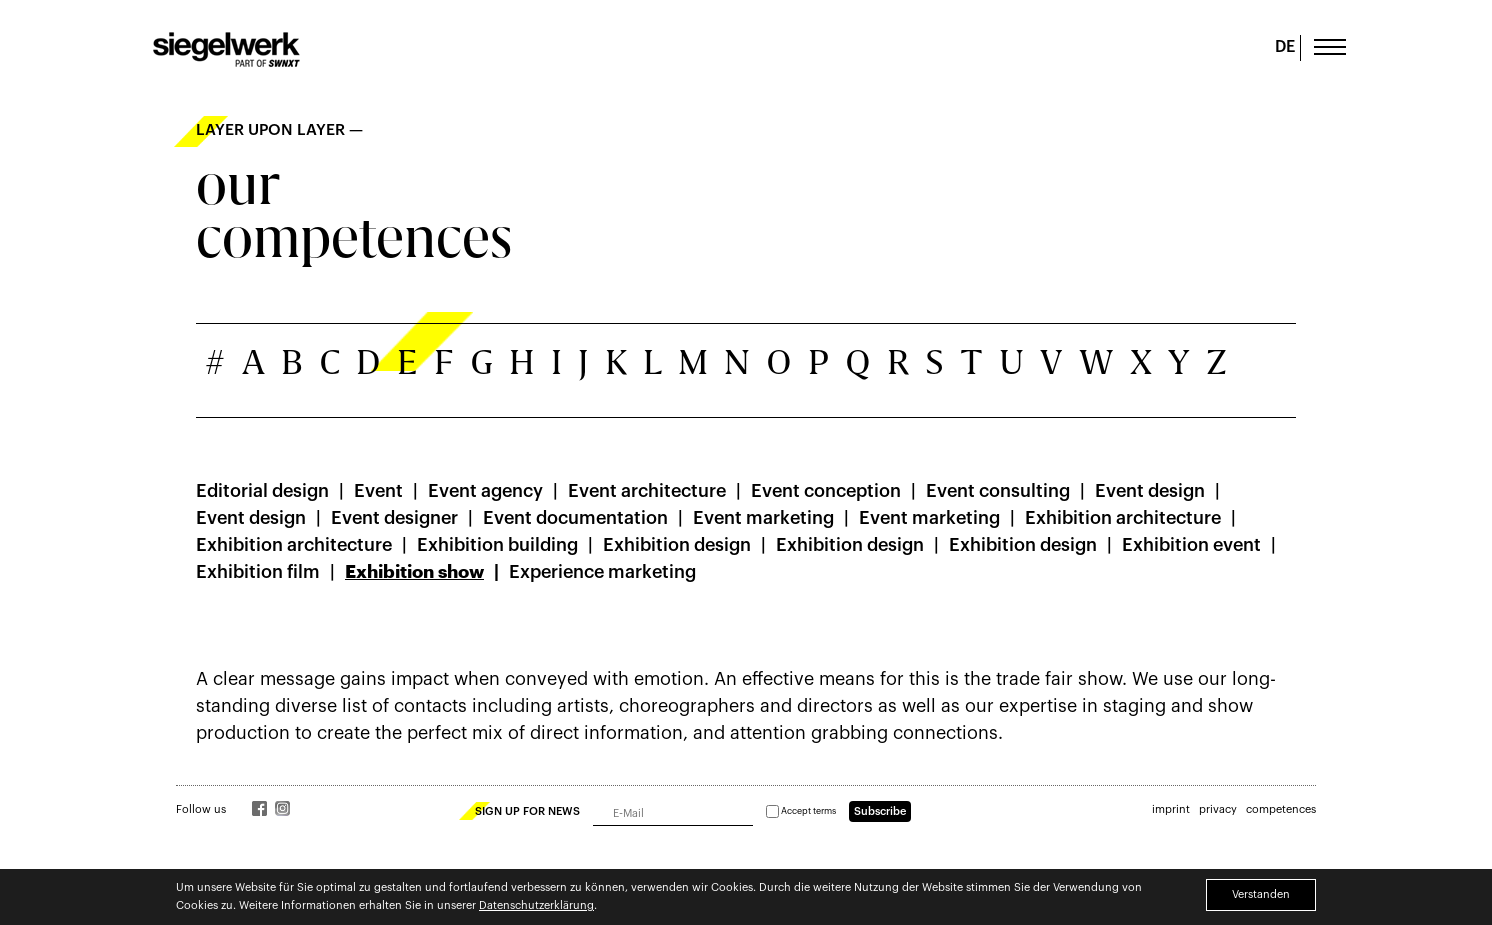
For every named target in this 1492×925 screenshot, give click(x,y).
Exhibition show (414, 572)
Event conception (826, 491)
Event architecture (647, 491)
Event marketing (763, 518)
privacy (1218, 809)
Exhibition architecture (1123, 518)
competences (1281, 809)
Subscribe (880, 811)
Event (378, 491)
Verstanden (1261, 894)
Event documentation (575, 518)
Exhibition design (677, 545)
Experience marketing (602, 572)
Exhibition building (497, 545)
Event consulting (998, 491)
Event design (1150, 491)
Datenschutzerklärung (536, 905)
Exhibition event (1191, 545)
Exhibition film (258, 572)
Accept (801, 811)
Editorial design (262, 491)
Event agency (485, 491)
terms (824, 811)
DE (1285, 47)
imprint (1171, 809)
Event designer (394, 518)
